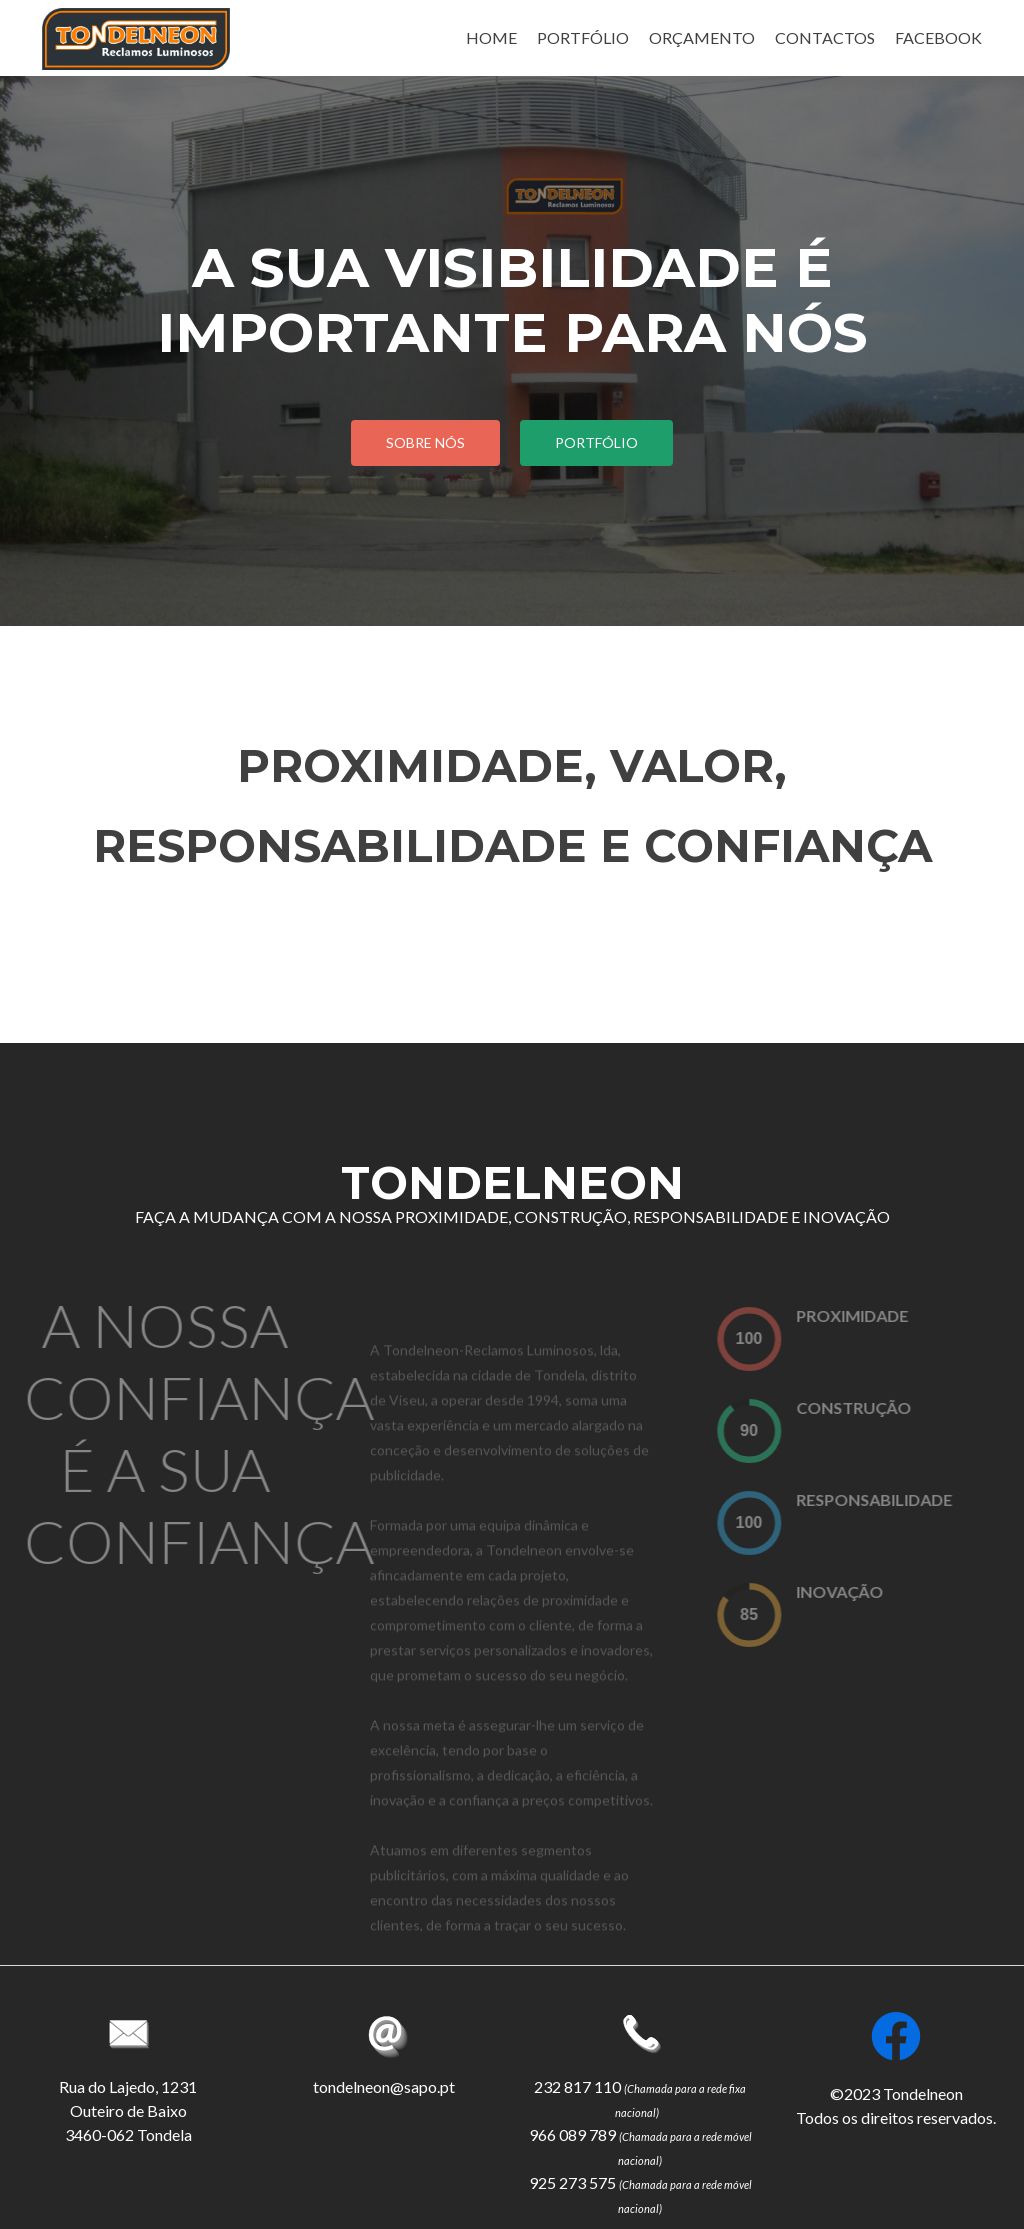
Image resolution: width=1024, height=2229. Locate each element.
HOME (491, 37)
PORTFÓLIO (583, 37)
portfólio (596, 442)
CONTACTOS (825, 37)
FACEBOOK (938, 37)
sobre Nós (425, 442)
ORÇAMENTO (702, 37)
